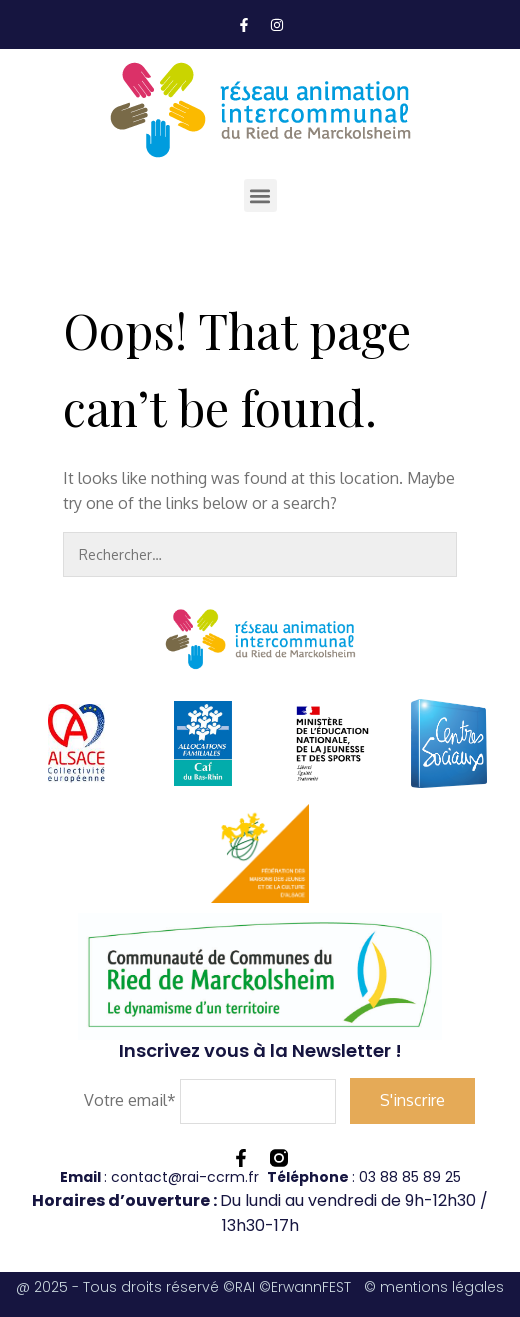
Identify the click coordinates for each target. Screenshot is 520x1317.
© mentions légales (434, 1287)
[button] (260, 195)
